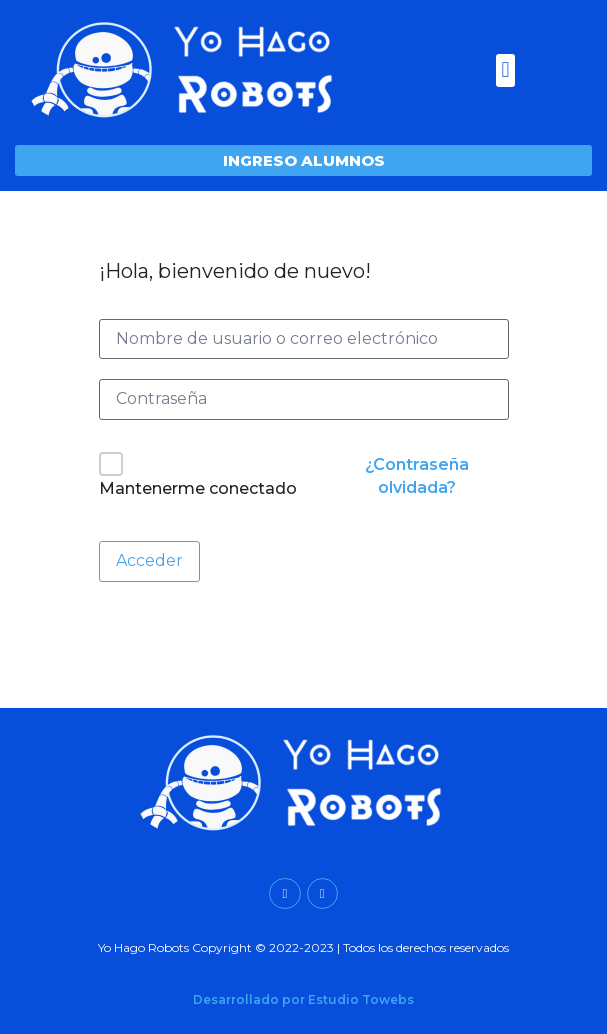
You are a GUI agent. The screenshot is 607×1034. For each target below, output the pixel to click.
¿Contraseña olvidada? (417, 475)
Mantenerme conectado (198, 488)
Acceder (149, 560)
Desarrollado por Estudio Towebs (303, 999)
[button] (505, 70)
